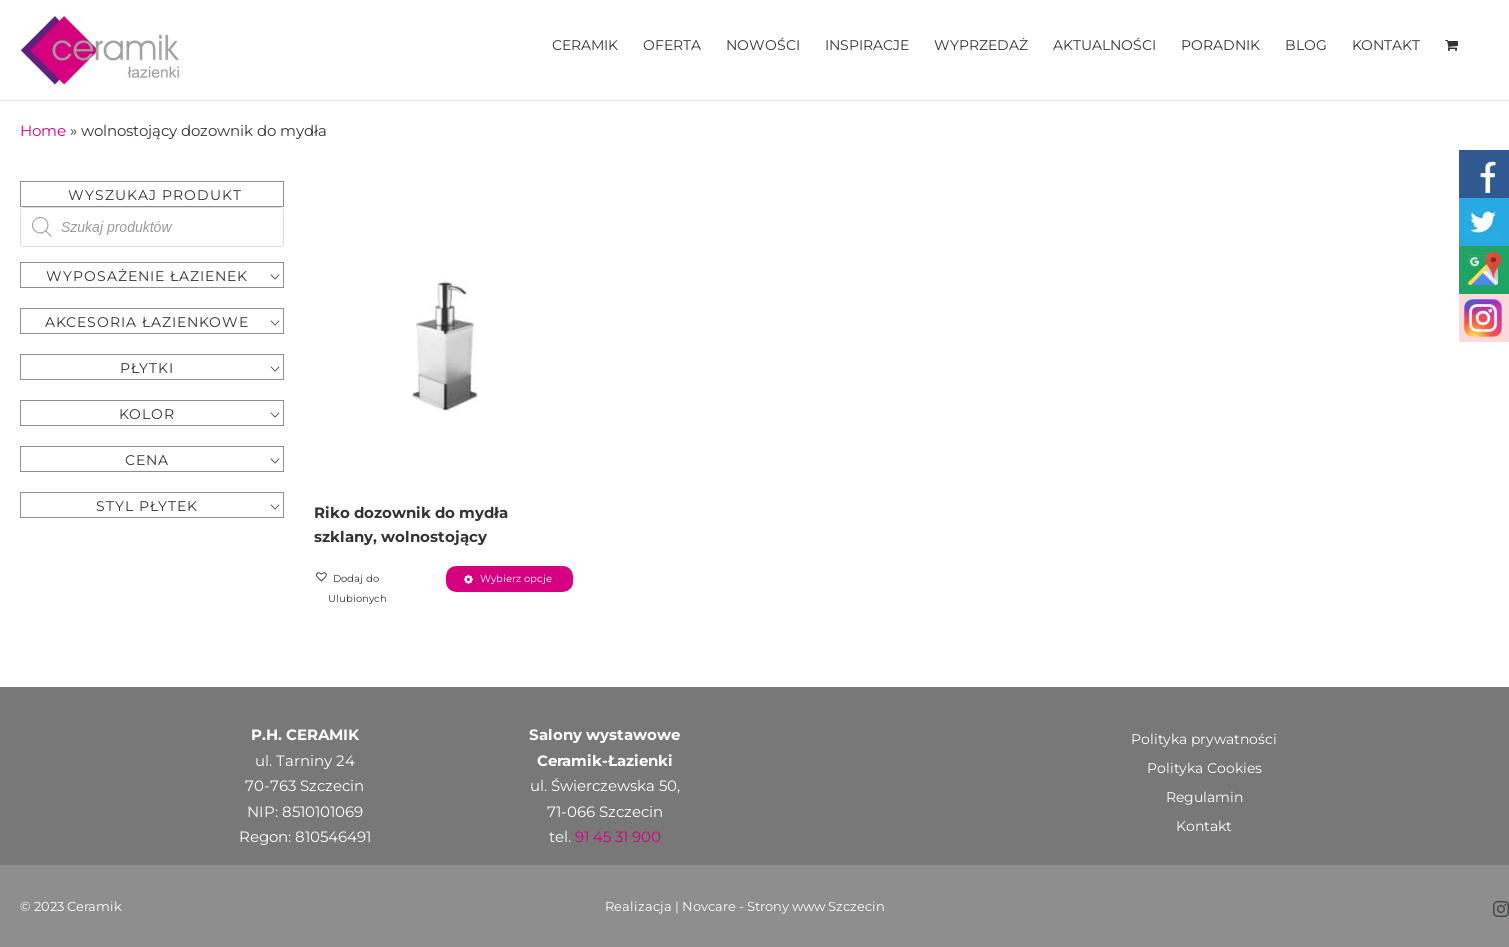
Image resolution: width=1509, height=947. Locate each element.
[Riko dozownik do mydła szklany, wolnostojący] (443, 346)
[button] (377, 589)
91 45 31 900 (618, 836)
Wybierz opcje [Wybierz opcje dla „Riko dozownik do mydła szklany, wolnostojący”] (516, 578)
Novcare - (714, 906)
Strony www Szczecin (816, 906)
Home (43, 130)
